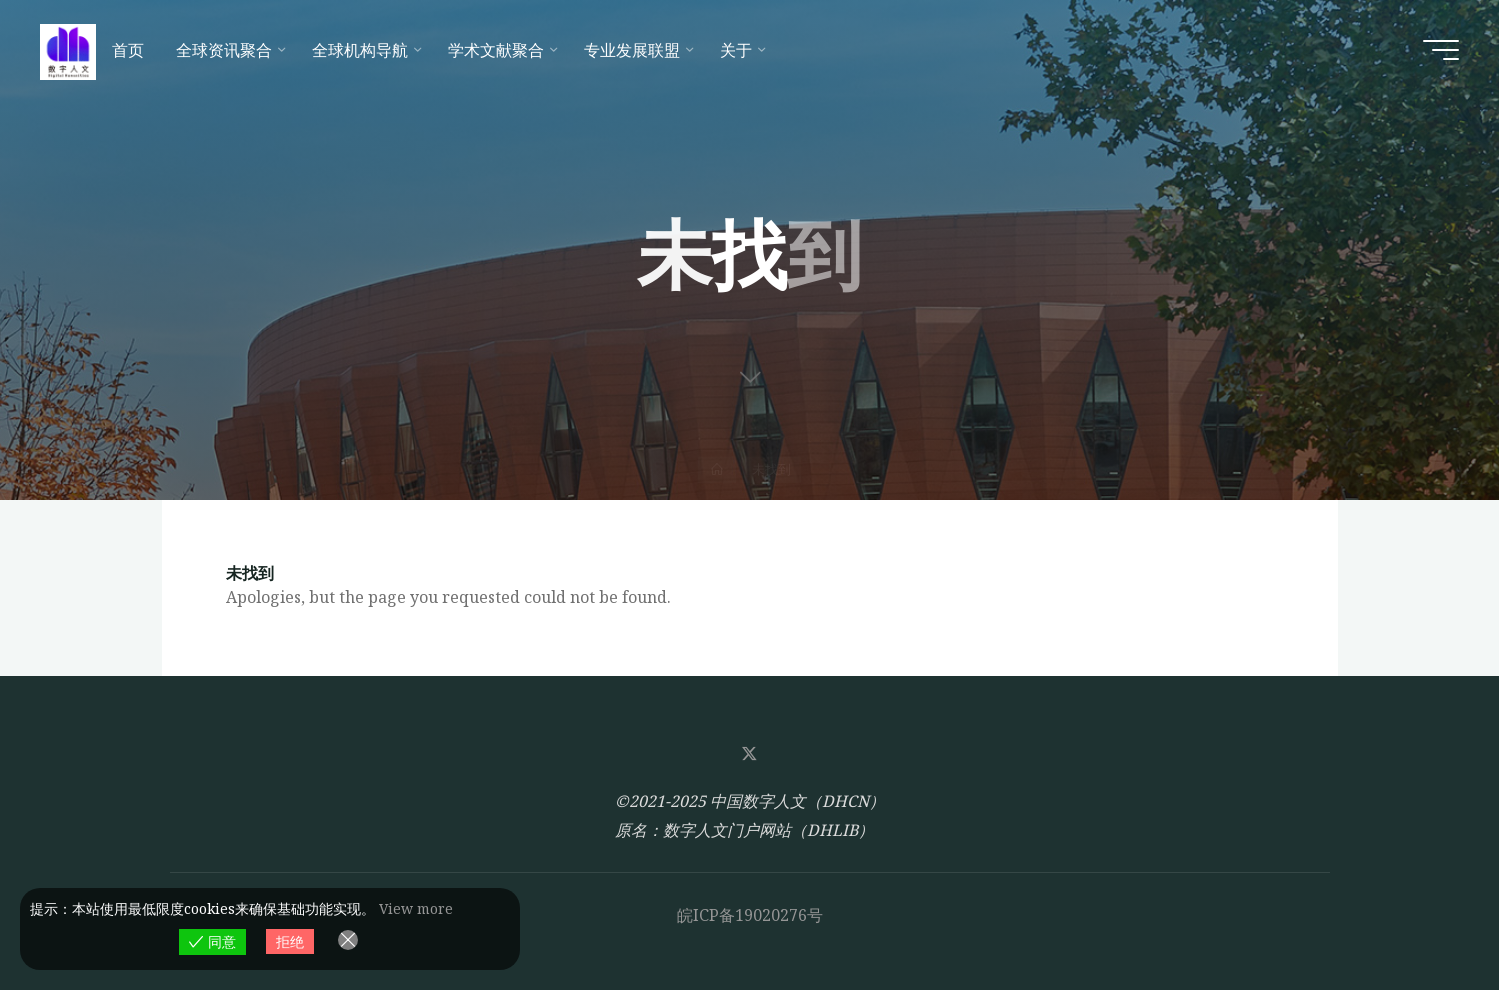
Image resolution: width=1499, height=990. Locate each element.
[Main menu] (1441, 50)
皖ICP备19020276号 (750, 915)
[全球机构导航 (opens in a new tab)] (364, 50)
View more (416, 908)
